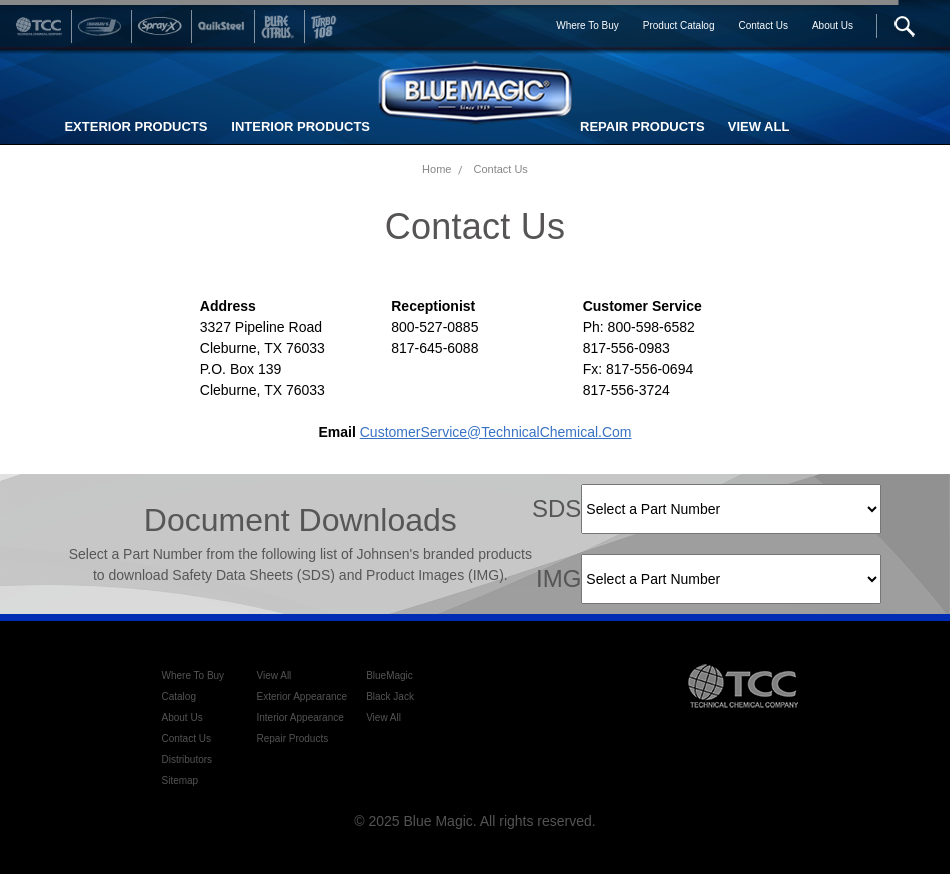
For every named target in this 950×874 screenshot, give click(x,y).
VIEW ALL (759, 126)
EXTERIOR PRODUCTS (135, 126)
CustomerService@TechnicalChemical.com (496, 432)
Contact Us (500, 169)
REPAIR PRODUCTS (642, 126)
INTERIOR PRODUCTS (300, 126)
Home (436, 169)
